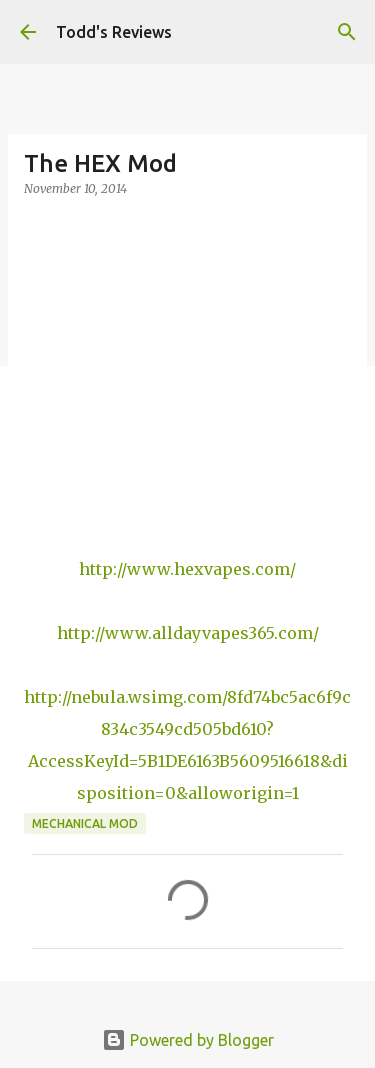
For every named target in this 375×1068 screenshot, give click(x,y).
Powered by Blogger (188, 1040)
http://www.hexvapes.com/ (187, 569)
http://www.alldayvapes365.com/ (188, 633)
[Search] (347, 32)
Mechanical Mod (85, 823)
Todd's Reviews (114, 32)
